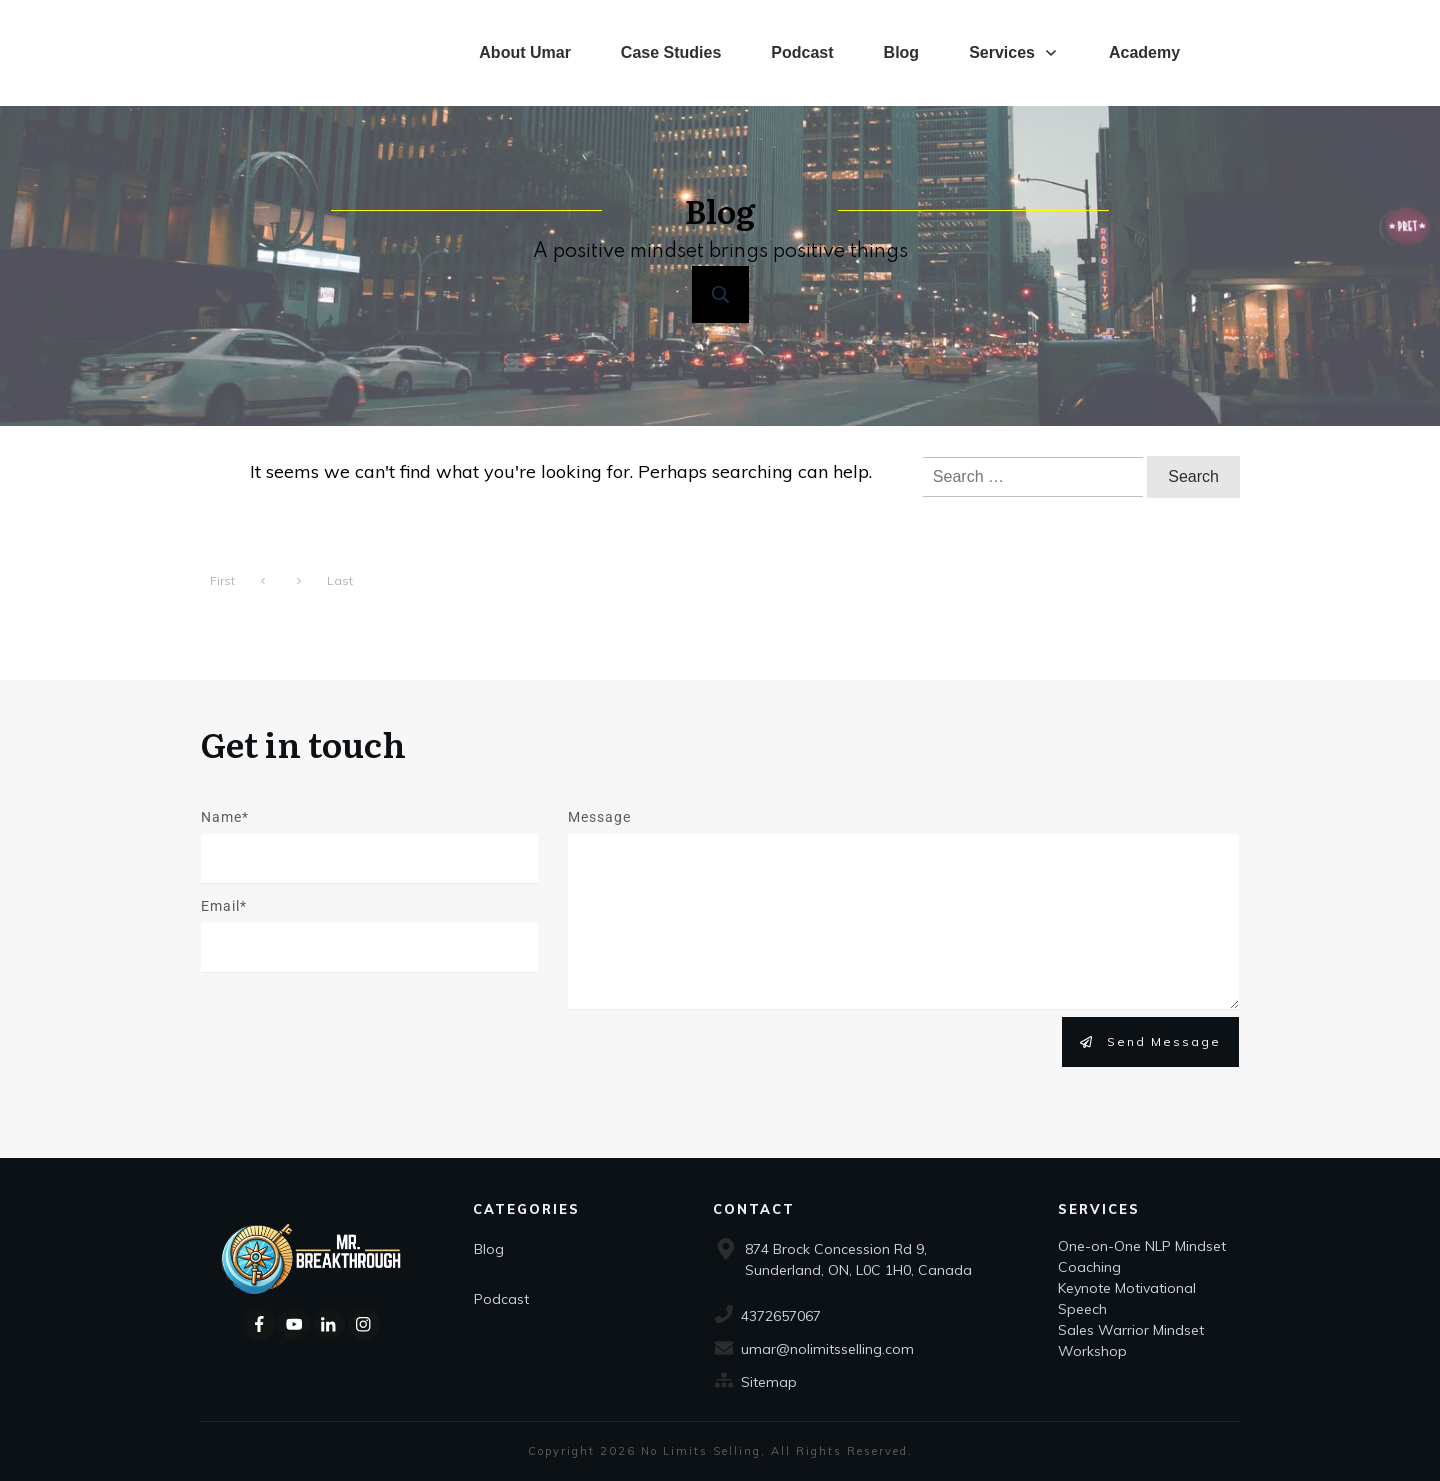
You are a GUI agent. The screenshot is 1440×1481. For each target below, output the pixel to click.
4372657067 (781, 1316)
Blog (489, 1249)
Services (1099, 1209)
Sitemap (769, 1382)
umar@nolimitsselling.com (827, 1349)
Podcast (501, 1299)
